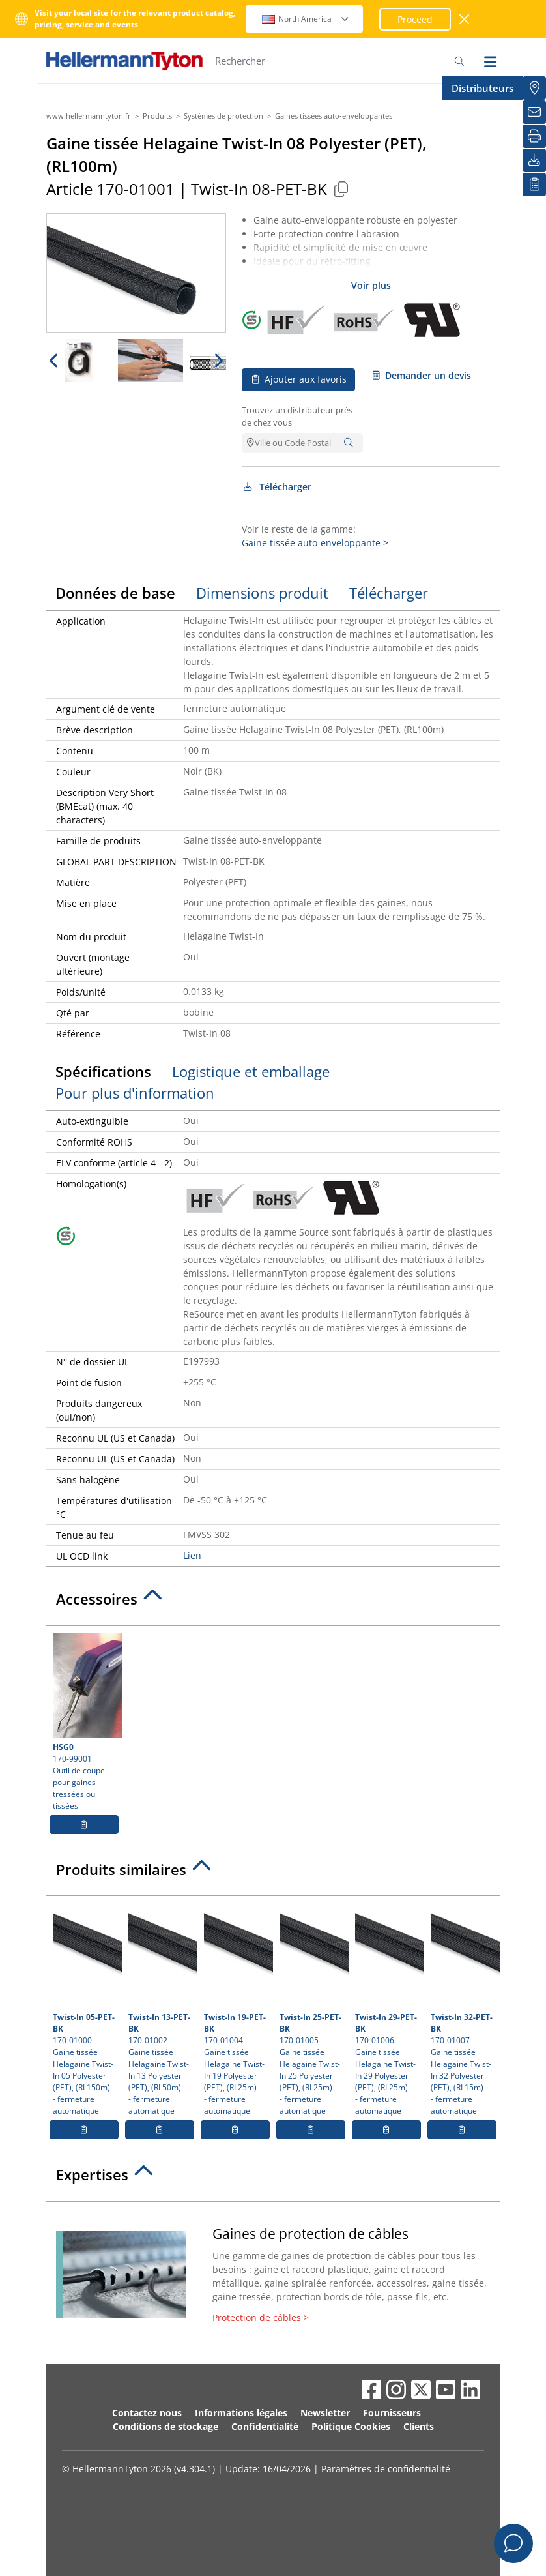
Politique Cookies (350, 2426)
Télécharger (276, 487)
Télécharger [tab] (388, 592)
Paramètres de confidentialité (385, 2469)
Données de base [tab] (115, 592)
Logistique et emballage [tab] (251, 1071)
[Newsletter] (534, 112)
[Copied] (341, 188)
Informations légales (241, 2412)
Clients (418, 2426)
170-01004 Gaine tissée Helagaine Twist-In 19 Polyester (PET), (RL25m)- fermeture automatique (237, 2009)
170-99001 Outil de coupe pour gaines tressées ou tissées (86, 1722)
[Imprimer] (534, 136)
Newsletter (325, 2412)
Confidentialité (264, 2426)
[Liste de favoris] (534, 184)
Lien (192, 1555)
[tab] (273, 1602)
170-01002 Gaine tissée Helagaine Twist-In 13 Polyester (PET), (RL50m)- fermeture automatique (161, 2009)
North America (306, 18)
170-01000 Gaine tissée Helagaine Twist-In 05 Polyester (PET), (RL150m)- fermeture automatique (86, 2009)
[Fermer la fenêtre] (464, 19)
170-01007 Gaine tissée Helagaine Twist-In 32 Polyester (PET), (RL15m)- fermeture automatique (463, 2009)
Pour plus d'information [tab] (134, 1093)
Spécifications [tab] (103, 1071)
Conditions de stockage (165, 2426)
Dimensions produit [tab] (262, 592)
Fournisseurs (392, 2412)
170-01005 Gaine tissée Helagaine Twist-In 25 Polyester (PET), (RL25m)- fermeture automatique (312, 2009)
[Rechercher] (340, 61)
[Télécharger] (534, 160)
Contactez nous (147, 2412)
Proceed (415, 19)
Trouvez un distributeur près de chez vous (297, 416)
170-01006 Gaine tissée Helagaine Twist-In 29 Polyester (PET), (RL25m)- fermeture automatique (388, 2009)
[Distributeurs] (534, 88)
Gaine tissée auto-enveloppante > (315, 543)
